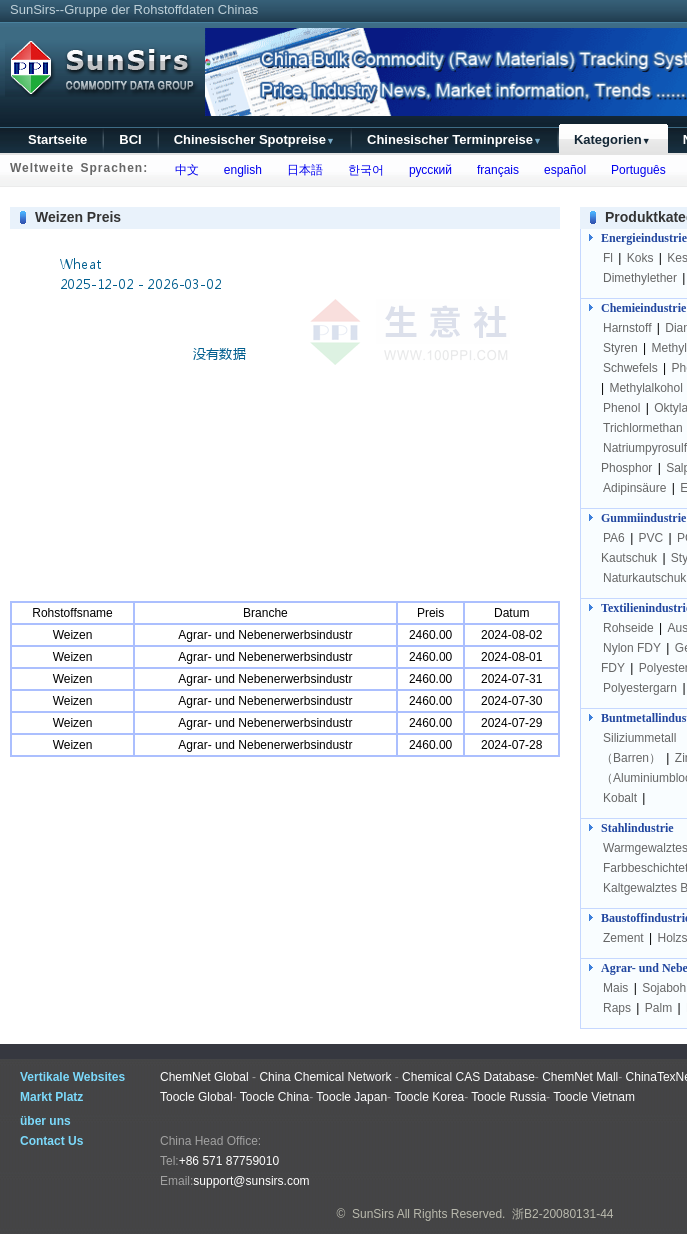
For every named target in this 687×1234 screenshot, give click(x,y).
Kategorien (612, 139)
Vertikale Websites (72, 1077)
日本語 (301, 170)
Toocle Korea (429, 1097)
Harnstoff (627, 328)
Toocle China (274, 1097)
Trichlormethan (643, 428)
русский (427, 170)
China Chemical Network (325, 1077)
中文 (183, 170)
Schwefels (630, 368)
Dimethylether (640, 278)
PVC (651, 538)
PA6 (614, 538)
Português (634, 170)
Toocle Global (196, 1097)
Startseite (57, 139)
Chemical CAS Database (468, 1077)
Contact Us (51, 1141)
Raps (617, 1008)
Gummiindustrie (643, 518)
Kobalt (620, 798)
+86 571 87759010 (229, 1161)
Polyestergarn (640, 688)
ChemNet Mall (580, 1077)
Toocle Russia (508, 1097)
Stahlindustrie (637, 828)
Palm (658, 1008)
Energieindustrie (644, 238)
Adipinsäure (634, 488)
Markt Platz (51, 1097)
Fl (608, 258)
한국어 (362, 170)
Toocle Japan (351, 1097)
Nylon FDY (632, 648)
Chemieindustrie (643, 308)
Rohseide (628, 628)
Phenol (621, 408)
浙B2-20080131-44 (562, 1214)
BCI (130, 139)
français (494, 170)
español (561, 170)
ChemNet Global (204, 1077)
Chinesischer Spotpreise (254, 139)
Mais (615, 988)
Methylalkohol (645, 388)
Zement (623, 938)
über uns (45, 1121)
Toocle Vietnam (594, 1097)
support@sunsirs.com (251, 1181)
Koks (640, 258)
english (239, 170)
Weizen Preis (78, 217)
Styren (620, 348)
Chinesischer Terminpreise (454, 139)
